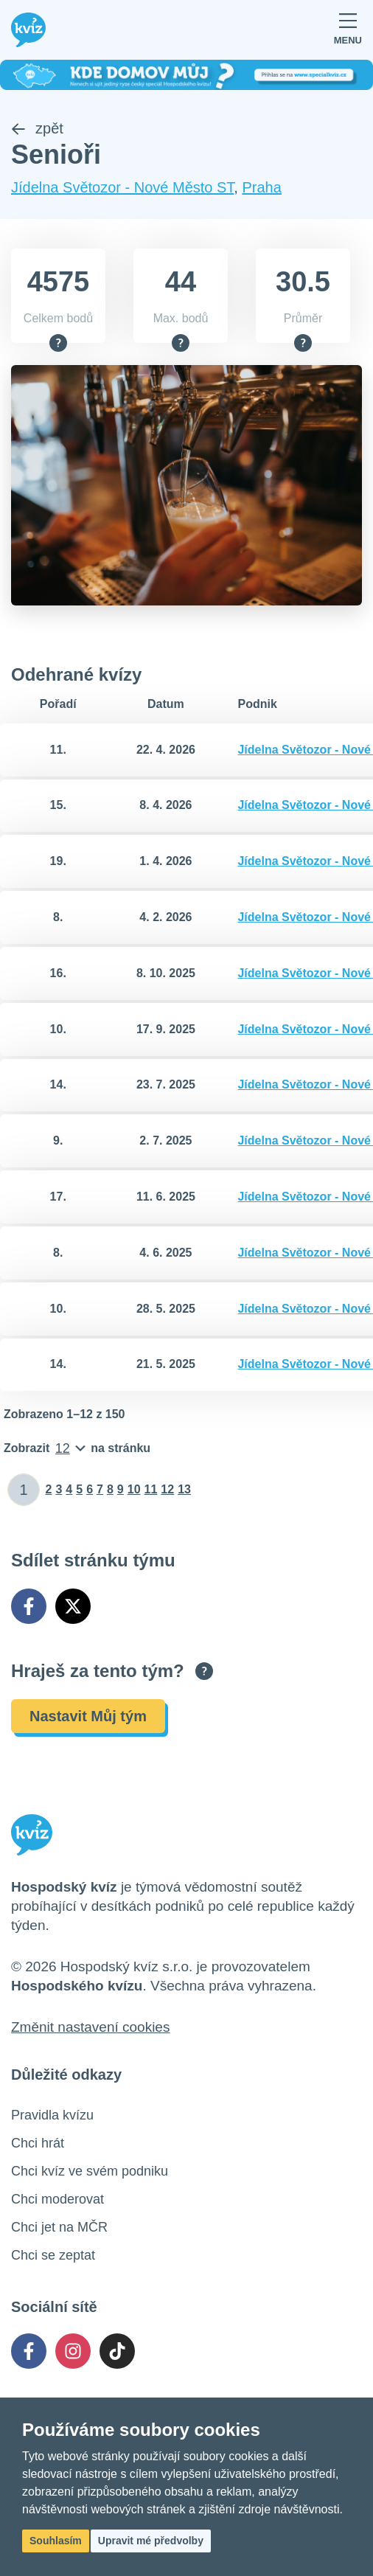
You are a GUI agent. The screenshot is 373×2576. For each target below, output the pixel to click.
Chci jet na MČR (59, 2227)
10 (134, 1489)
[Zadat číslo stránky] (24, 1489)
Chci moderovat (57, 2199)
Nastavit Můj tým (88, 1716)
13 (184, 1489)
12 (167, 1489)
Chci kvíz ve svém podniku (89, 2171)
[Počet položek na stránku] (77, 1448)
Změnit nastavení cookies (90, 2027)
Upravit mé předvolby (150, 2541)
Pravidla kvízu (52, 2115)
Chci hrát (37, 2143)
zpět (37, 128)
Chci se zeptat (53, 2255)
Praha (261, 187)
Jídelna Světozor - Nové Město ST (122, 187)
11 (151, 1489)
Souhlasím (55, 2541)
